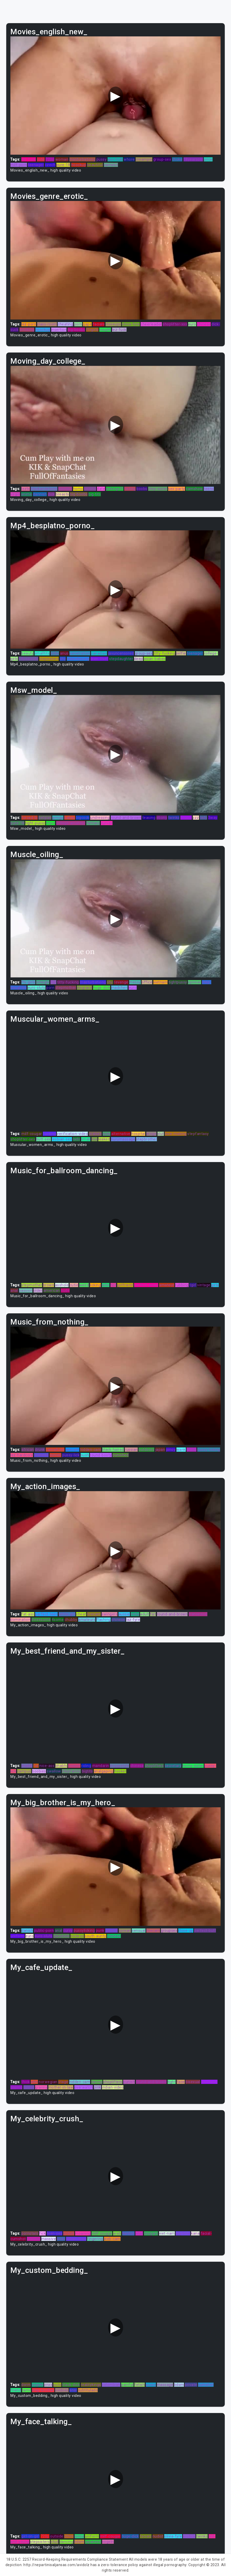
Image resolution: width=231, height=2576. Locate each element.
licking (95, 1285)
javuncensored (121, 653)
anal (14, 1290)
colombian (111, 2385)
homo (78, 489)
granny (41, 2087)
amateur (166, 1285)
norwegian (48, 2082)
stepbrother (146, 1139)
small (86, 1139)
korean (125, 1930)
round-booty (101, 1455)
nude (65, 1290)
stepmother (65, 988)
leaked (104, 1139)
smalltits (42, 653)
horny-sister (193, 1766)
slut (160, 1134)
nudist (158, 2536)
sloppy (186, 818)
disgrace (84, 988)
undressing (100, 818)
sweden (65, 489)
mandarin (100, 1766)
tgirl (192, 1285)
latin (106, 1285)
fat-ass (27, 1614)
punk (100, 1930)
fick (42, 2233)
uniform (17, 1936)
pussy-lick (71, 1455)
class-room (47, 324)
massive (48, 2239)
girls (215, 1285)
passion (26, 1290)
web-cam (112, 2239)
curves (107, 823)
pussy (101, 159)
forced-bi (29, 818)
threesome (41, 1620)
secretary (173, 1766)
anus (64, 653)
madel (26, 1766)
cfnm (69, 2536)
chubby (71, 1620)
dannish (40, 494)
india (135, 1614)
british (68, 2233)
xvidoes (62, 2390)
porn (78, 324)
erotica (189, 2536)
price (208, 159)
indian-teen (76, 2239)
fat (36, 1766)
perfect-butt (205, 1930)
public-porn (44, 1930)
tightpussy (178, 982)
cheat (81, 1614)
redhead (41, 1455)
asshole (62, 1285)
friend (15, 2390)
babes (69, 818)
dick (51, 494)
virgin (15, 494)
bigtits (87, 1771)
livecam (94, 1614)
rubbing (182, 1285)
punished (121, 1455)
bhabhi (61, 1766)
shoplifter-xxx (175, 324)
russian (131, 1449)
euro (192, 324)
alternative (120, 1134)
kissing (90, 489)
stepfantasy (198, 1134)
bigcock (82, 818)
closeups (113, 324)
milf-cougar (31, 1134)
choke (177, 159)
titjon (50, 823)
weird (84, 1285)
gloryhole (61, 1936)
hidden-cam (90, 1449)
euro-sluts (36, 988)
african (27, 1449)
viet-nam (167, 2233)
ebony (161, 818)
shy (63, 659)
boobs (141, 489)
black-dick (71, 2385)
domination (20, 1620)
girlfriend (125, 1285)
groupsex (169, 1930)
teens (209, 489)
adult (144, 1614)
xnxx (48, 2385)
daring (96, 2082)
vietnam (160, 982)
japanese (93, 2542)
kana (195, 2233)
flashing (103, 1620)
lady (203, 818)
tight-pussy (35, 823)
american (51, 1290)
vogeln (37, 2385)
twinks (174, 818)
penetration (79, 653)
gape (87, 324)
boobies (39, 1771)
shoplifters (154, 1766)
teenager (36, 165)
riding (86, 1766)
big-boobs (76, 330)
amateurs (86, 1620)
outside (56, 2536)
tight (172, 2082)
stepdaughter (121, 659)
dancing (67, 2542)
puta (57, 2385)
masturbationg (82, 159)
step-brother (43, 2390)
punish (129, 2082)
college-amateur (70, 823)
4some (58, 1620)
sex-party (176, 489)
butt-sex (43, 1139)
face (181, 2082)
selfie (181, 653)
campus (24, 1771)
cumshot (206, 2385)
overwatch (83, 2087)
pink (97, 2087)
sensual (139, 1930)
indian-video (112, 2087)
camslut (111, 165)
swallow (54, 1771)
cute (41, 159)
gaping (16, 2087)
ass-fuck (115, 159)
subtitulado (88, 2390)
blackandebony (44, 489)
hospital (138, 1134)
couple (105, 330)
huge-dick (101, 988)
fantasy (93, 823)
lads (76, 1139)
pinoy (171, 1449)
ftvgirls (92, 330)
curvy (68, 1930)
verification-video (72, 1134)
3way (212, 818)
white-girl (67, 1614)
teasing (149, 818)
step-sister (157, 489)
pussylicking (84, 1930)
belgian (44, 818)
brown (48, 1285)
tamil (26, 2390)
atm (34, 2082)
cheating (65, 324)
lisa (94, 1139)
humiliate (209, 2082)
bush (85, 1455)
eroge (151, 1134)
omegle (42, 982)
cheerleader (151, 324)
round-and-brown (126, 818)
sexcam (72, 1449)
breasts (62, 494)
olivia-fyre (131, 324)
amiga (57, 818)
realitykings (91, 2385)
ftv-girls (28, 982)
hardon (128, 2233)
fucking (49, 1134)
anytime (183, 2233)
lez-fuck (28, 159)
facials (99, 324)
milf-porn (18, 165)
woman (62, 159)
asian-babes (155, 659)
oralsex (95, 1134)
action (28, 2087)
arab (117, 2233)
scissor (74, 1766)
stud (54, 2542)
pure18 (111, 1930)
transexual (198, 1614)
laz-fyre (133, 1620)
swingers (109, 1614)
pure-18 (63, 165)
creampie (144, 159)
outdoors (146, 1449)
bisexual (193, 2082)
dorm (26, 2385)
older (38, 1290)
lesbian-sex (62, 1139)
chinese (204, 324)
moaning (83, 2233)
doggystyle (119, 1766)
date (101, 489)
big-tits (94, 494)
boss (61, 2239)
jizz (196, 818)
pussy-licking (208, 1449)
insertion (59, 330)
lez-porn (28, 324)
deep (138, 659)
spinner (194, 982)
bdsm (179, 2385)
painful (127, 2385)
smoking (27, 330)
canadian (99, 653)
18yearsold (193, 159)
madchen (119, 988)
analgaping (103, 1771)
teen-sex (54, 2233)
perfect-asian (146, 1285)
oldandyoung (78, 659)
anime (26, 494)
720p (49, 159)
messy (135, 982)
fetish (139, 2385)
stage (63, 2082)
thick (25, 2082)
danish (27, 1930)
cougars (151, 2233)
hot (113, 1285)
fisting (130, 489)
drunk (40, 1449)
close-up (185, 1930)
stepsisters (49, 659)
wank (181, 1449)
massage (165, 2385)
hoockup (78, 165)
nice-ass (46, 1766)
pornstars (29, 2233)
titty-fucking (164, 653)
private (191, 2385)
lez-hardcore (21, 1455)
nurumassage (123, 1139)
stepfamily (71, 1771)
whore (129, 159)
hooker (120, 1771)
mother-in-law (61, 2087)
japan (160, 1449)
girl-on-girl (30, 2536)
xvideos (77, 1936)
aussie (124, 1614)
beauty (27, 653)
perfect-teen (46, 1614)
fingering (95, 2239)
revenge (121, 982)
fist (53, 982)
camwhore (55, 1449)
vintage (203, 1285)
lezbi (25, 489)
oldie (55, 653)
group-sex (162, 159)
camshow (194, 489)
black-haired (113, 1449)
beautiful (95, 165)
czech (50, 165)
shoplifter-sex (22, 1139)
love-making (176, 1134)
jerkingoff (114, 489)
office (147, 982)
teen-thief (99, 659)
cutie (74, 1285)
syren (191, 1449)
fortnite (33, 2239)
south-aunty (95, 1936)
